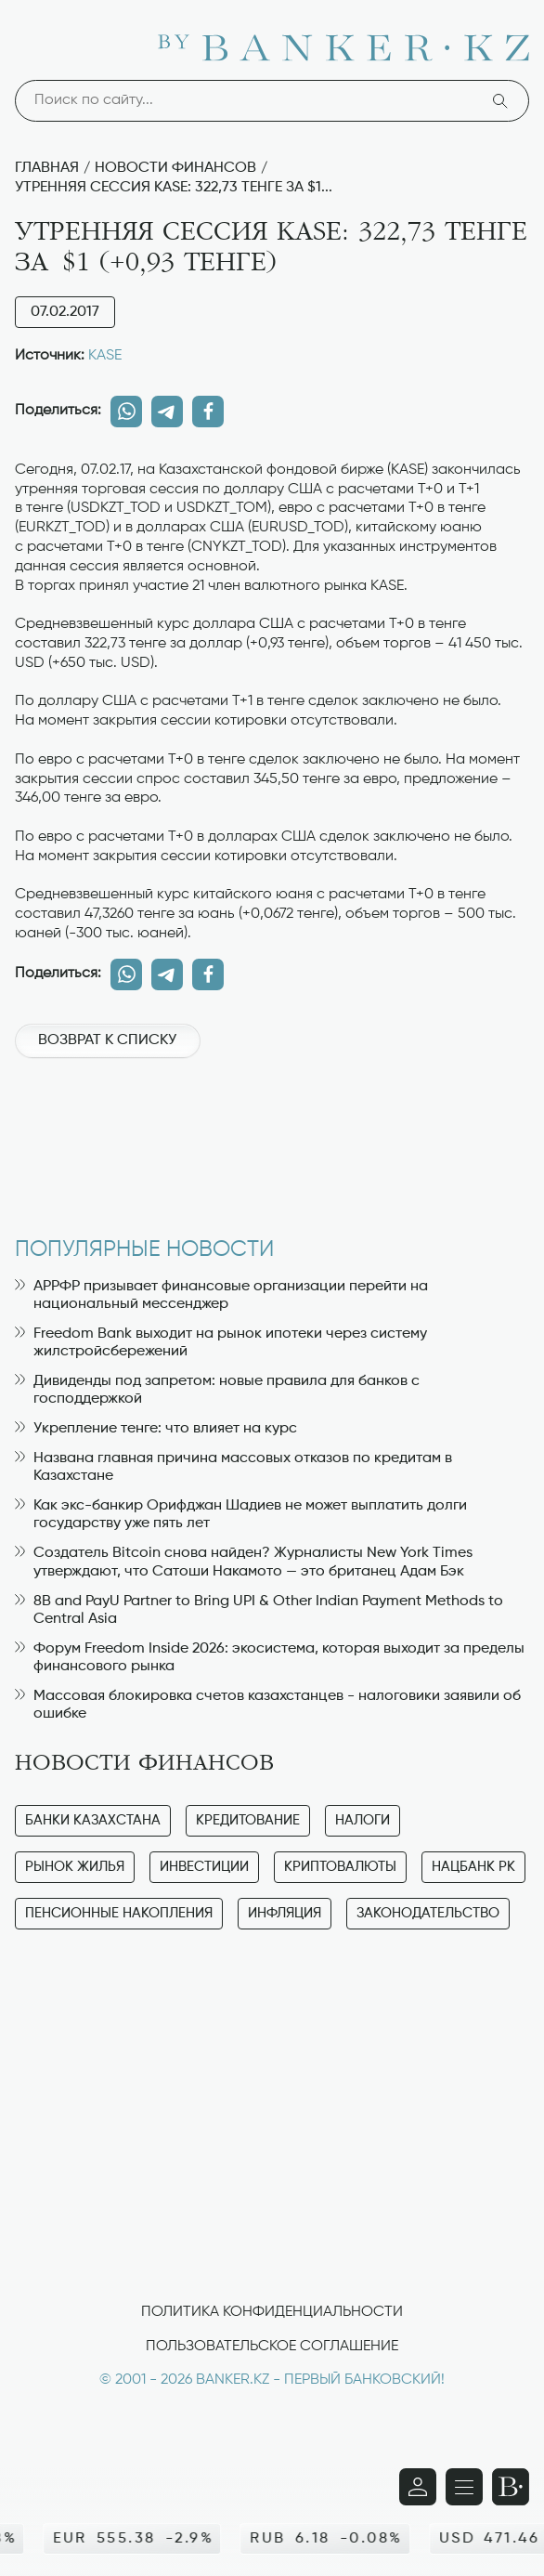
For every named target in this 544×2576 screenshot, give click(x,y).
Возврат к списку (107, 1040)
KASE (105, 355)
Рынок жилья (74, 1867)
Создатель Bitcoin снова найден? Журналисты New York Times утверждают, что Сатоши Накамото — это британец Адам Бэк (244, 1562)
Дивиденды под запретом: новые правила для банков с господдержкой (217, 1390)
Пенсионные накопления (119, 1913)
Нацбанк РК (473, 1867)
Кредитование (248, 1820)
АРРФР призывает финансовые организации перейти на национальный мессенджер (221, 1295)
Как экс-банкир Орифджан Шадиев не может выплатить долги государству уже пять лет (241, 1514)
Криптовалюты (340, 1867)
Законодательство (427, 1913)
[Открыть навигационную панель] (464, 2486)
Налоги (362, 1820)
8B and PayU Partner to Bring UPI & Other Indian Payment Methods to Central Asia (259, 1610)
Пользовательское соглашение (272, 2346)
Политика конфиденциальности (272, 2312)
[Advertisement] (272, 1138)
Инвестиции (204, 1867)
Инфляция (284, 1913)
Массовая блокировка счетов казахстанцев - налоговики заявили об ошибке (268, 1705)
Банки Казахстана (93, 1820)
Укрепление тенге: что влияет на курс (156, 1428)
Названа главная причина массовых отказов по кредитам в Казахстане (233, 1467)
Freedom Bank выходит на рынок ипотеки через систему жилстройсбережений (221, 1343)
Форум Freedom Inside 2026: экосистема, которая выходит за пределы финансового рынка (270, 1657)
